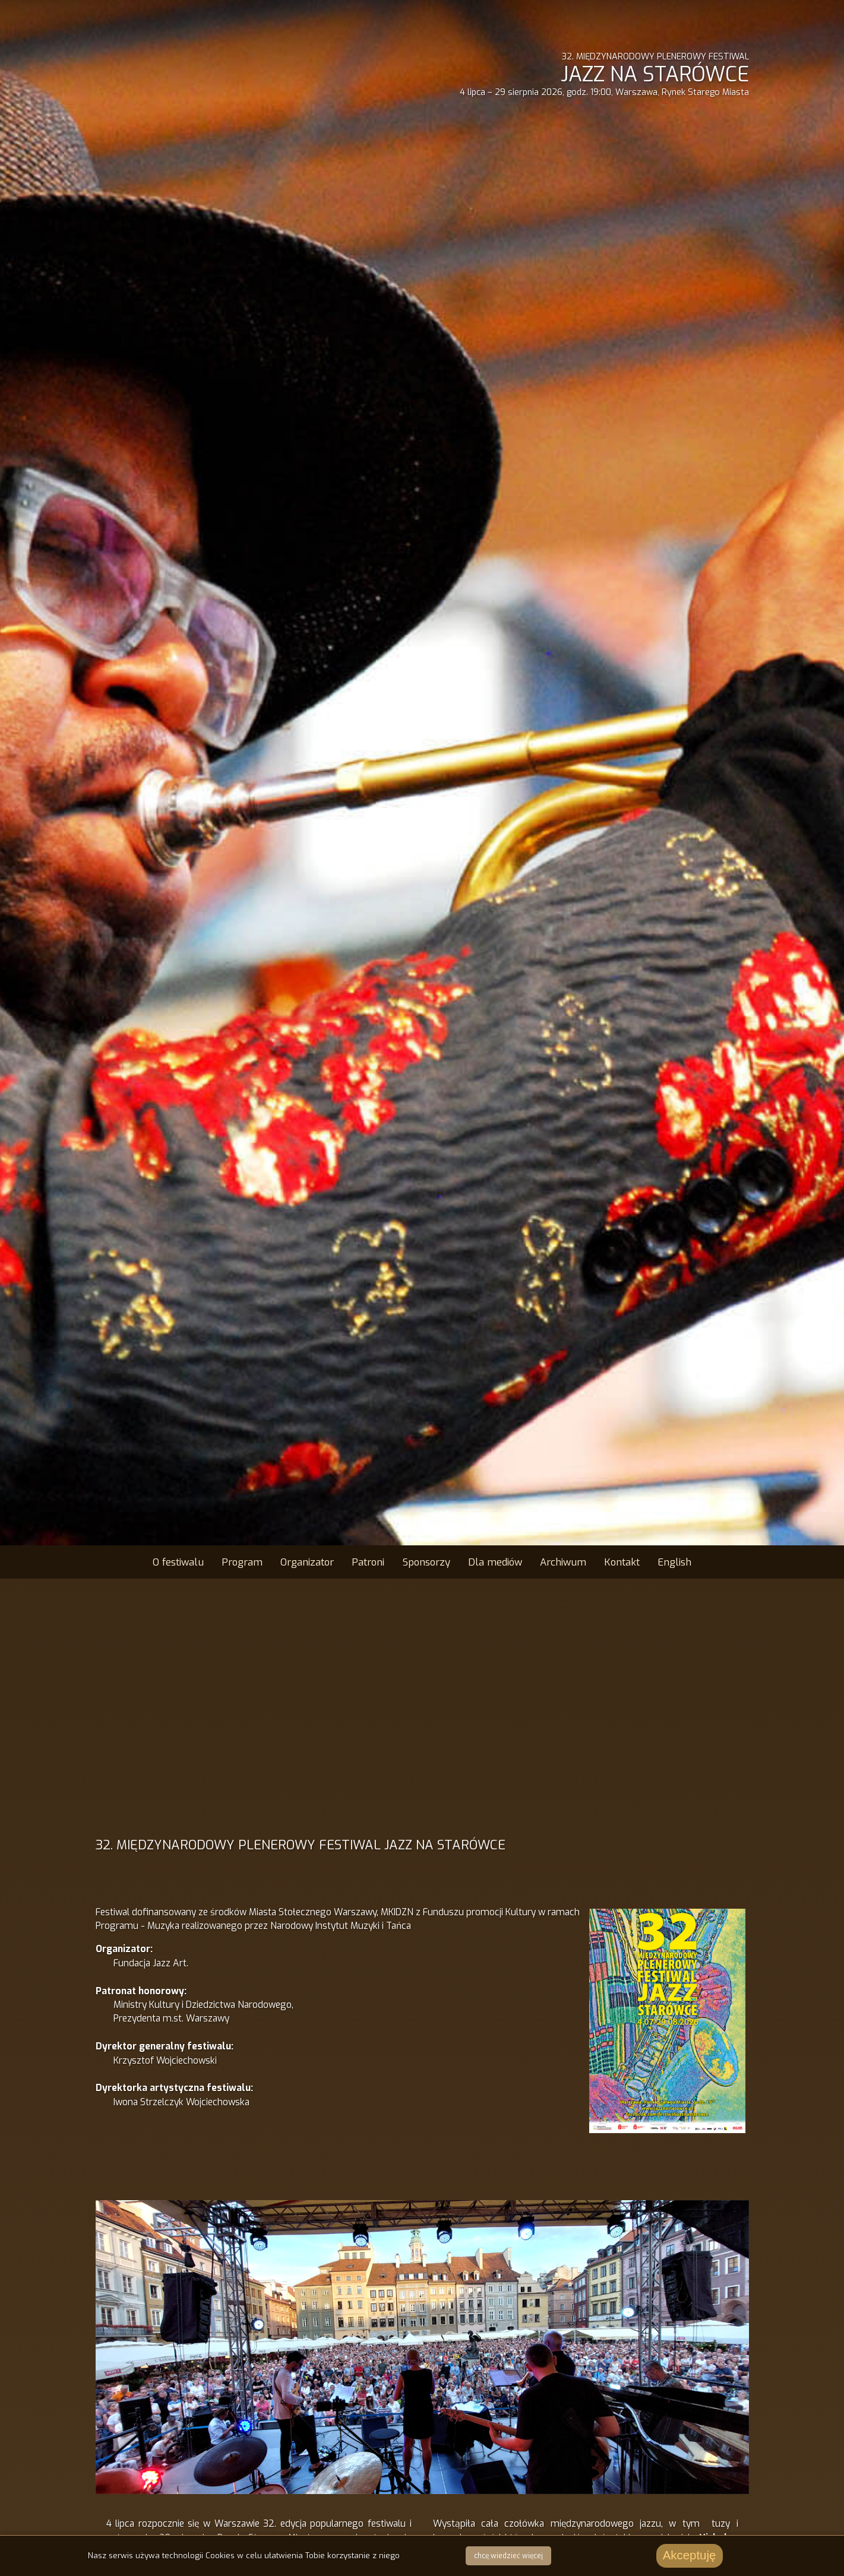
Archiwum (563, 1562)
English (674, 1562)
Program (242, 1562)
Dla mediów (495, 1562)
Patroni (368, 1562)
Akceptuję (689, 2555)
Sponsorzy (426, 1562)
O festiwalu (178, 1562)
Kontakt (622, 1562)
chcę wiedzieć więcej (508, 2556)
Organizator (307, 1562)
